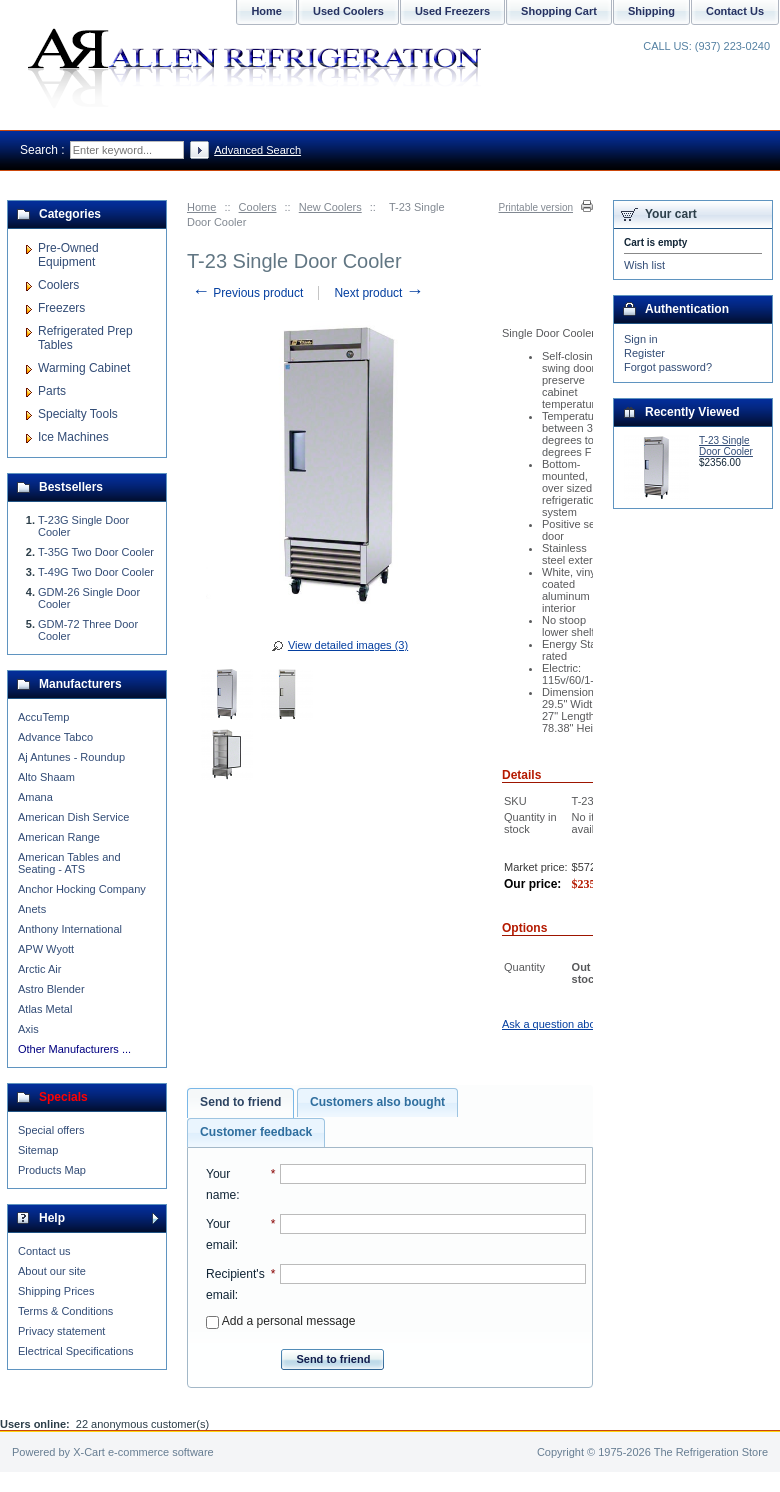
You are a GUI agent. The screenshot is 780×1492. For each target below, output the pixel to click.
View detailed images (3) (348, 645)
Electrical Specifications (76, 1351)
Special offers (51, 1130)
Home (201, 207)
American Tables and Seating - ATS (69, 863)
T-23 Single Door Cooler (726, 446)
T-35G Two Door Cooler (96, 552)
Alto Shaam (46, 777)
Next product (378, 293)
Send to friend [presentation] (240, 1102)
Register (644, 353)
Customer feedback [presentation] (256, 1132)
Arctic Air (39, 969)
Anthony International (70, 929)
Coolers (258, 207)
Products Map (52, 1170)
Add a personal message (280, 1321)
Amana (35, 797)
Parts (52, 391)
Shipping (651, 11)
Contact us (44, 1251)
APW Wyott (46, 949)
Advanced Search (257, 150)
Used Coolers (348, 11)
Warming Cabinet (84, 368)
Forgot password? (668, 367)
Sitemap (38, 1150)
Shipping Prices (56, 1291)
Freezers (61, 308)
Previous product (247, 293)
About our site (52, 1271)
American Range (59, 837)
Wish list (644, 265)
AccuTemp (43, 717)
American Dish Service (73, 817)
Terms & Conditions (65, 1311)
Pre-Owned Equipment (68, 255)
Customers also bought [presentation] (377, 1102)
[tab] (240, 1103)
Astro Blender (51, 989)
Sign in (641, 339)
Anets (32, 909)
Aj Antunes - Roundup (71, 757)
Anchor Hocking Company (82, 889)
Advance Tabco (55, 737)
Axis (28, 1029)
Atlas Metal (45, 1009)
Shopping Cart (559, 11)
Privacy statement (61, 1331)
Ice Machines (73, 437)
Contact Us (735, 11)
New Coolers (330, 207)
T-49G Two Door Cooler (96, 572)
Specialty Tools (78, 414)
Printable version (536, 207)
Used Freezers (452, 11)
